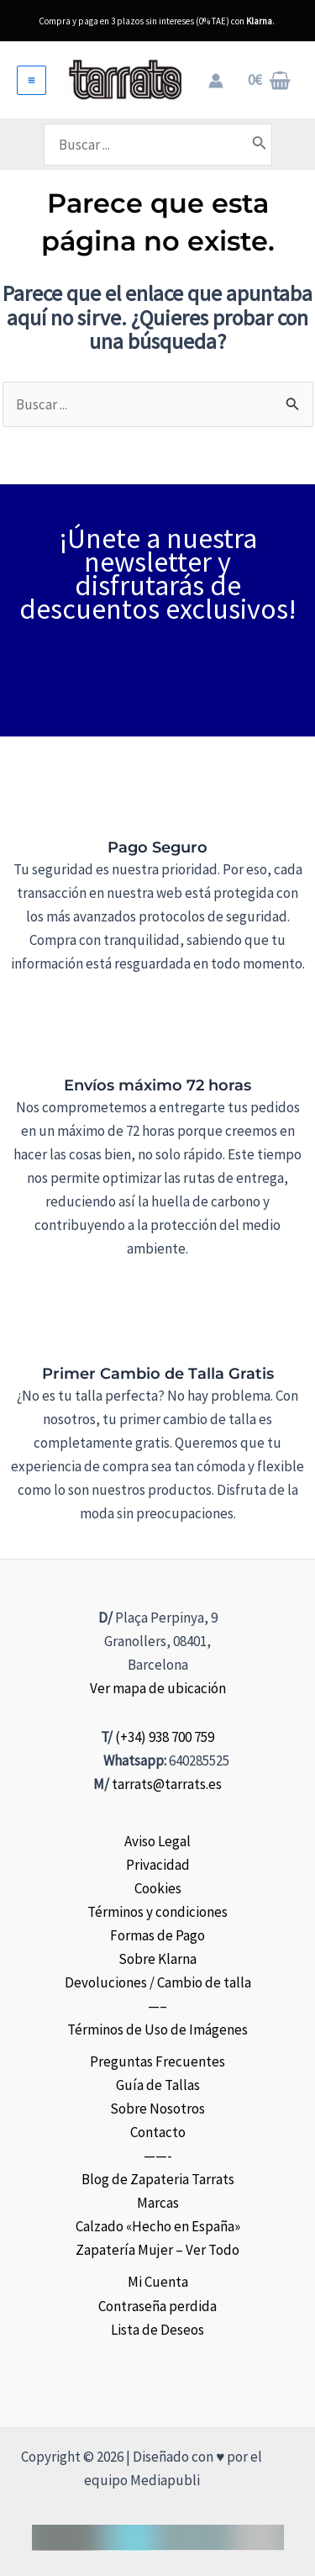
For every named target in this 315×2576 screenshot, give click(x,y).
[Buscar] (259, 144)
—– (157, 2006)
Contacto (158, 2132)
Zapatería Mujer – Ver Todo (157, 2250)
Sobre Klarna (157, 1959)
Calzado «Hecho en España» (158, 2226)
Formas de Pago (157, 1935)
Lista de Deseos (157, 2329)
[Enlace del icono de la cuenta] (215, 80)
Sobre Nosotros (157, 2108)
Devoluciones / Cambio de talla (158, 1982)
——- (158, 2155)
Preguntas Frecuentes (157, 2061)
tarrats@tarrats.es (167, 1784)
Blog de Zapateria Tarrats (157, 2179)
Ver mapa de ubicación (158, 1688)
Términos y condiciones (157, 1912)
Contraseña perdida (157, 2306)
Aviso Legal (157, 1841)
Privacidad (158, 1864)
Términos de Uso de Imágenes (157, 2029)
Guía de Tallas (158, 2085)
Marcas (158, 2202)
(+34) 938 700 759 (164, 1737)
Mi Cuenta (158, 2281)
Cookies (157, 1888)
